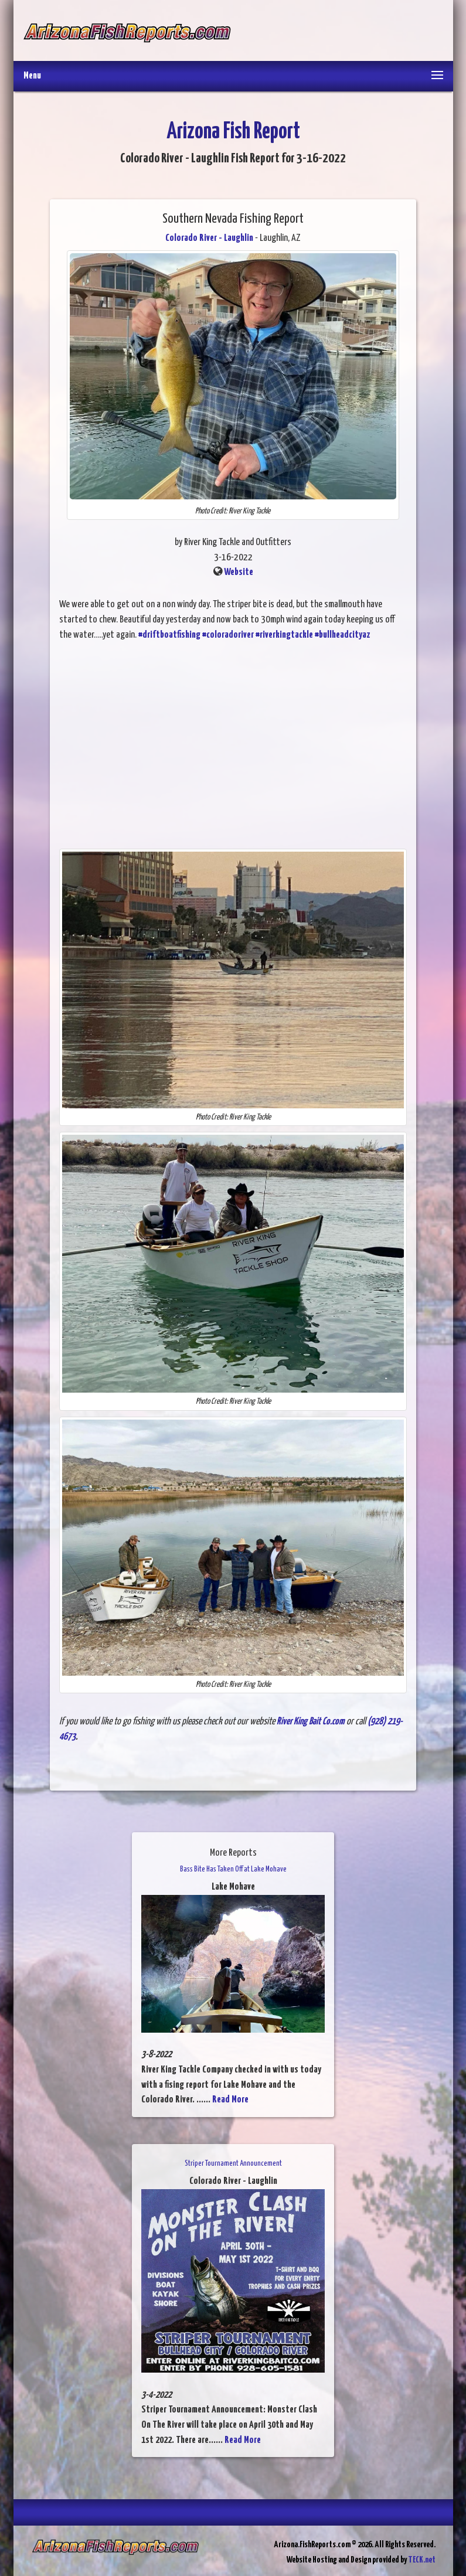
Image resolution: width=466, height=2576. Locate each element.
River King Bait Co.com (311, 1722)
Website (238, 572)
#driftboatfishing (169, 635)
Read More (230, 2100)
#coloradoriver (228, 635)
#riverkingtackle (284, 635)
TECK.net (422, 2559)
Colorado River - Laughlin (209, 238)
